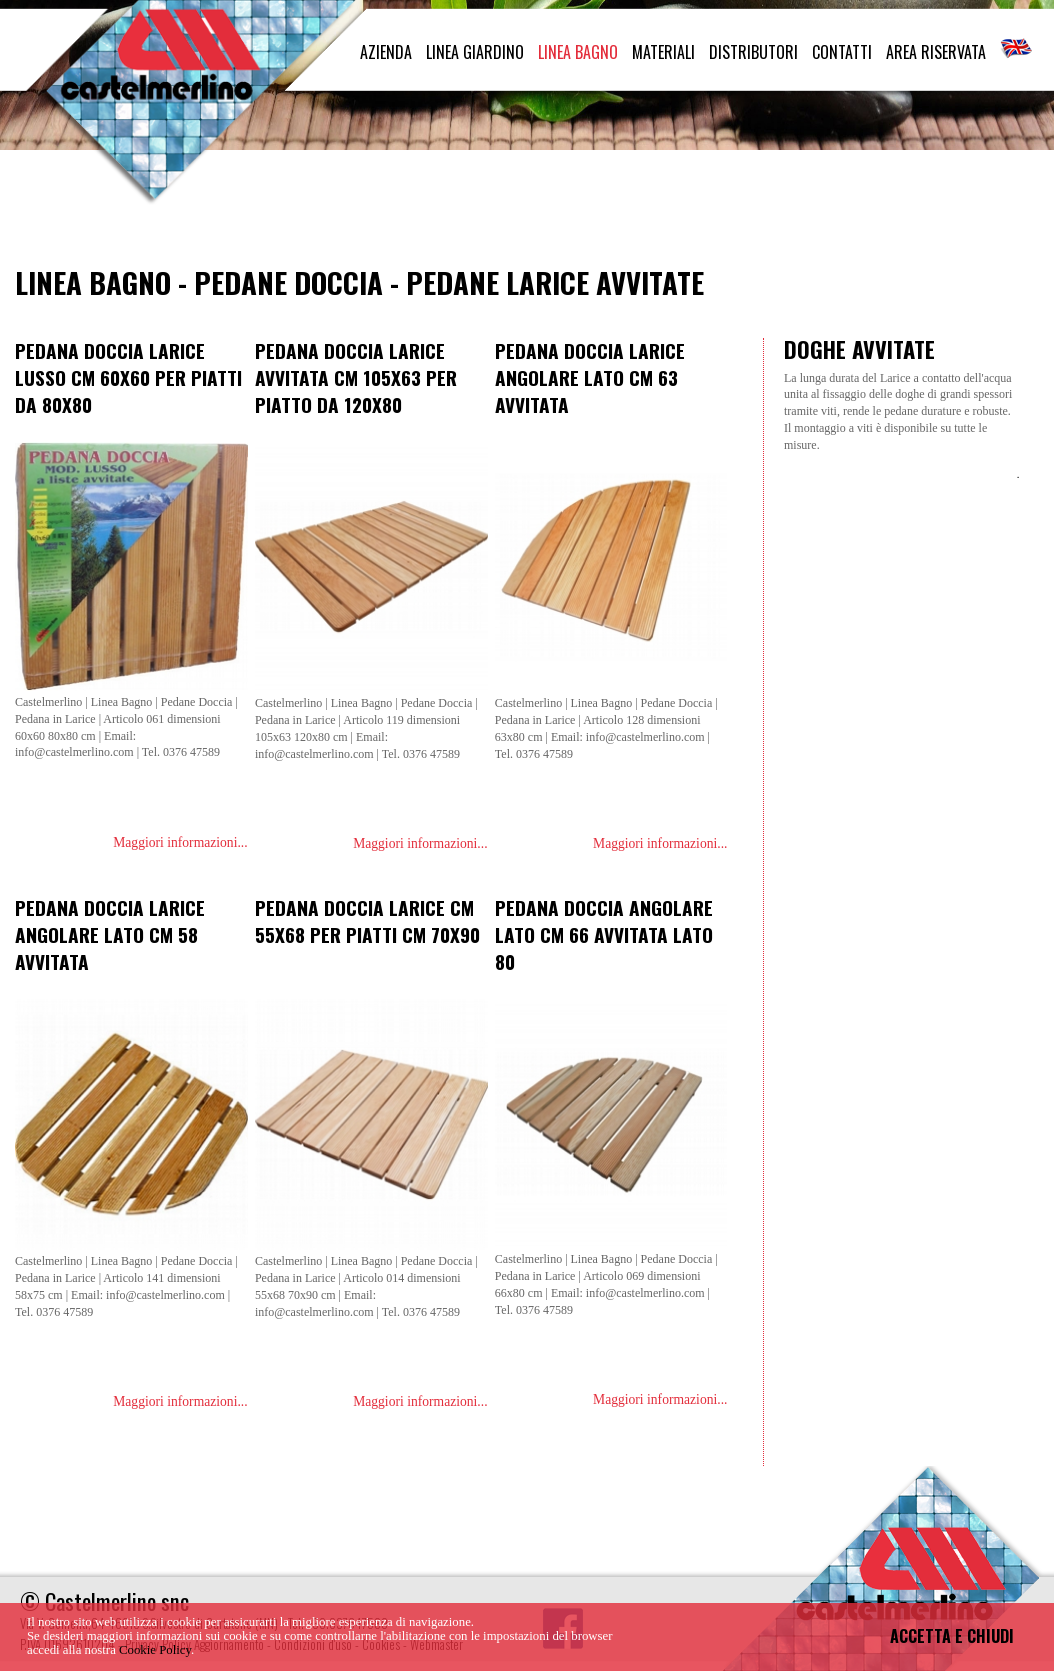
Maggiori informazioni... (180, 842)
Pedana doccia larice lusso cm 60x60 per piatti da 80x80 (128, 377)
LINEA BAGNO (578, 52)
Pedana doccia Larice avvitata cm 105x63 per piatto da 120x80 (356, 377)
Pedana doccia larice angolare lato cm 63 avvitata (590, 377)
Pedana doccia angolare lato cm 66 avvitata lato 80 (604, 934)
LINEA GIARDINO (475, 52)
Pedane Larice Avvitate (555, 282)
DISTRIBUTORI (753, 52)
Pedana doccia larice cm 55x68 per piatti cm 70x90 (367, 921)
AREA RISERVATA (936, 52)
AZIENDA (386, 52)
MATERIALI (663, 52)
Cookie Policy (155, 1650)
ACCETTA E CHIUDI (952, 1636)
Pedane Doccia (288, 282)
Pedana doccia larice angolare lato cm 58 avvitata (110, 934)
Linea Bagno (93, 282)
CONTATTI (842, 52)
